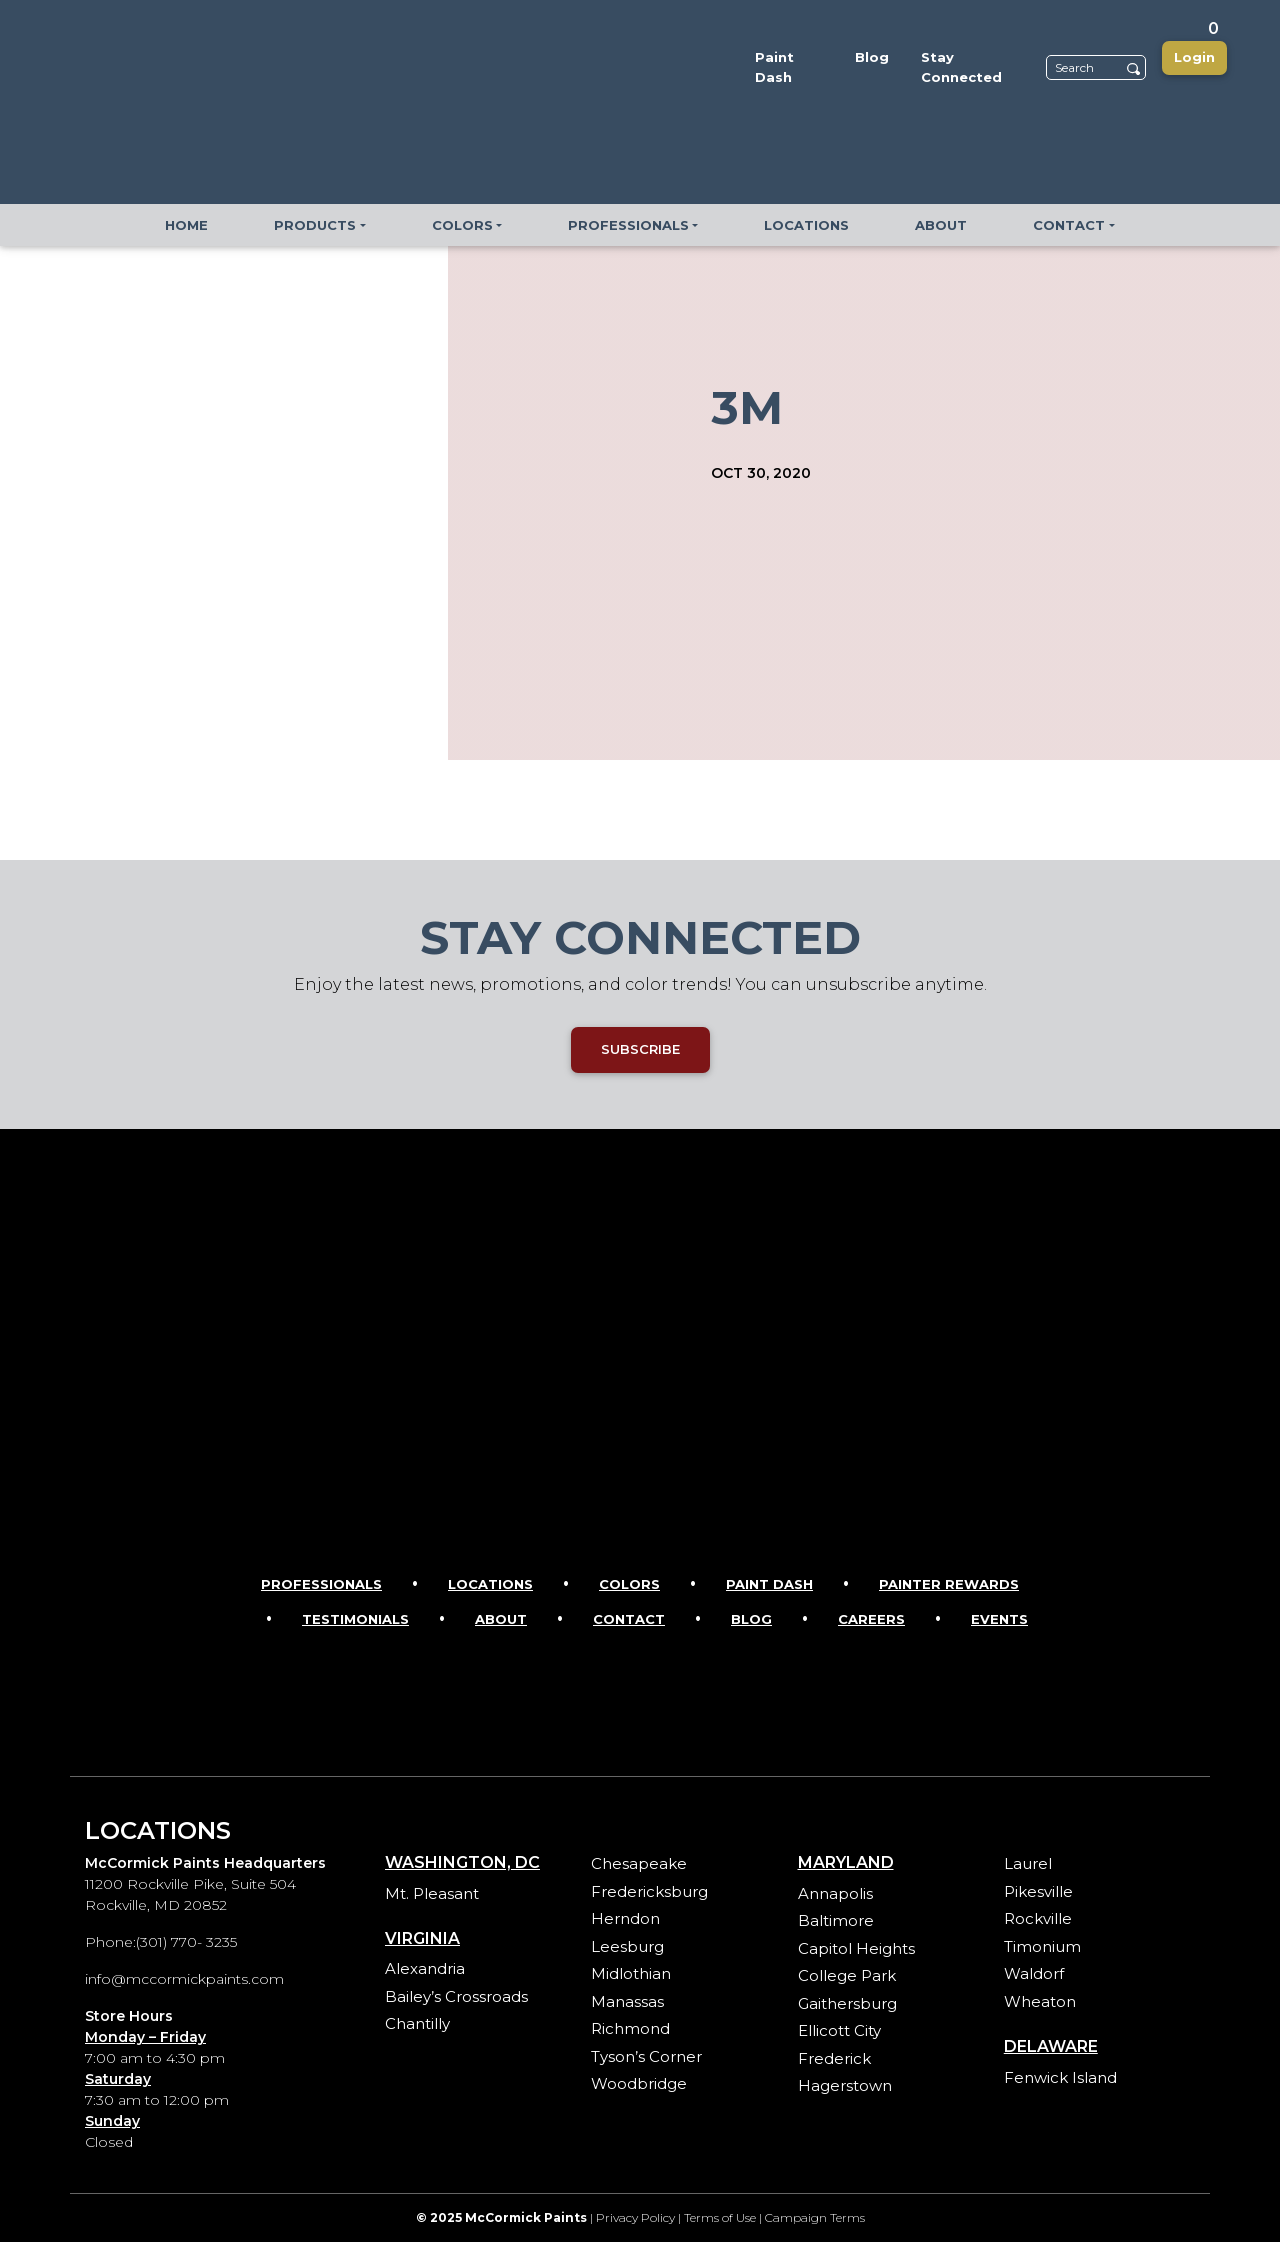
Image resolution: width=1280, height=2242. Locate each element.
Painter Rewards (949, 1584)
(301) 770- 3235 (186, 1942)
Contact (629, 1619)
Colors (629, 1584)
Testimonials (355, 1619)
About (501, 1619)
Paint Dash (769, 1584)
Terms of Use (720, 2217)
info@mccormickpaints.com (184, 1979)
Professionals (321, 1584)
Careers (871, 1619)
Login (1194, 57)
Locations (490, 1584)
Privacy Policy (635, 2217)
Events (999, 1619)
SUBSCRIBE (640, 1049)
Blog (751, 1619)
